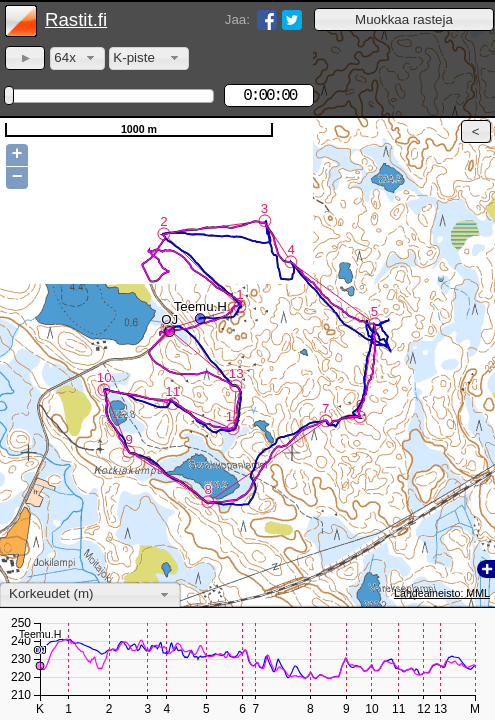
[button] (404, 19)
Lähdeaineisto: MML (442, 593)
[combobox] (77, 58)
